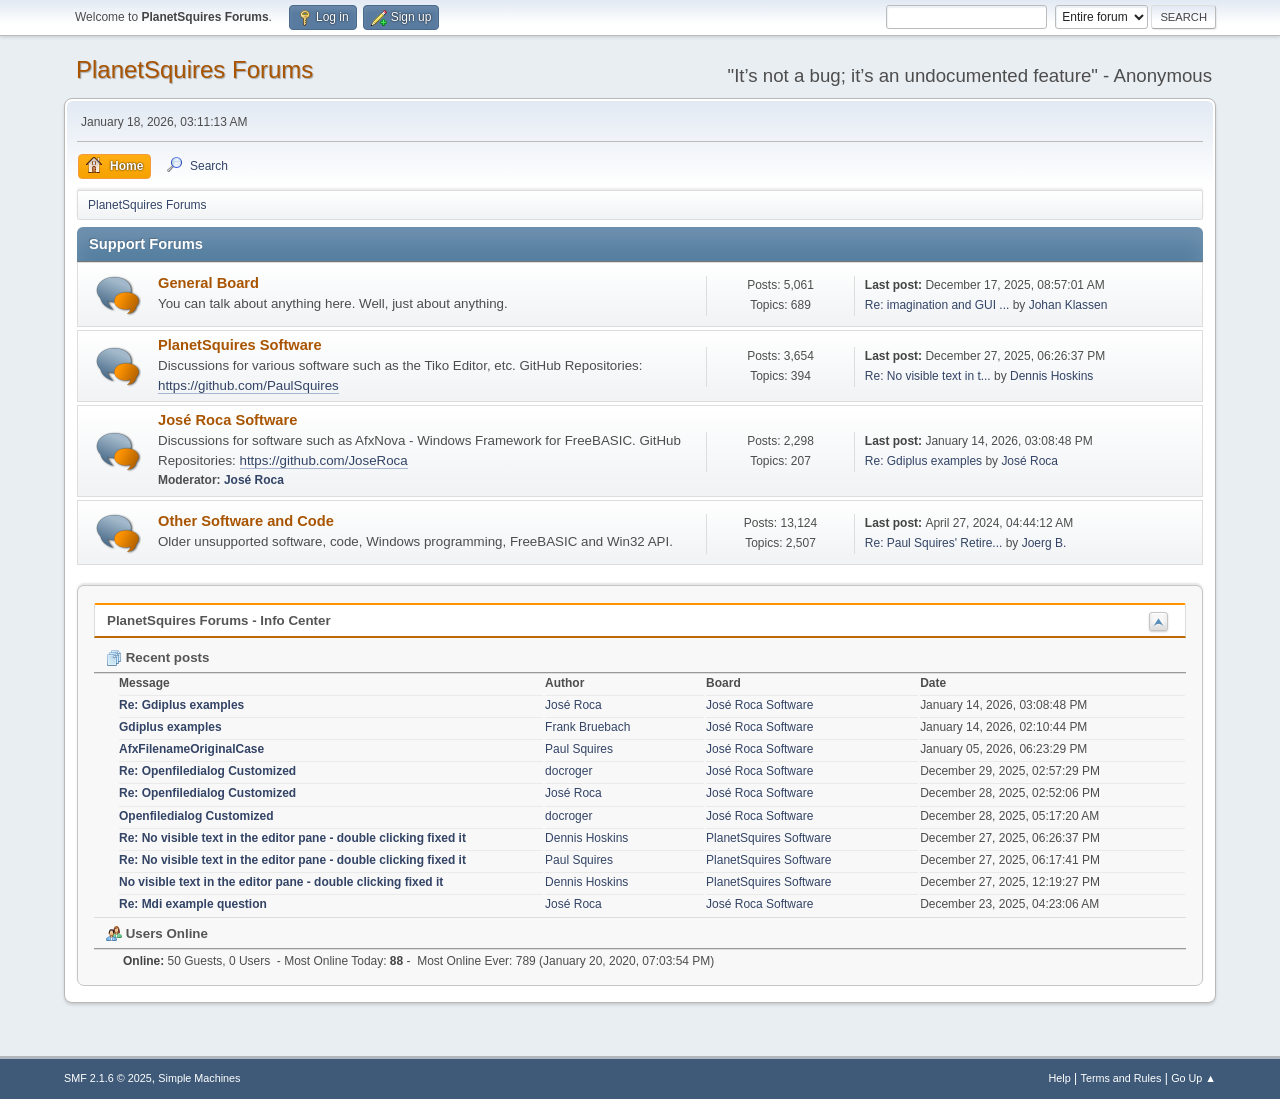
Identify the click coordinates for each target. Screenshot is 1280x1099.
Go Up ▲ (1193, 1078)
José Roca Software (227, 420)
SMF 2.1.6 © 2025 (108, 1078)
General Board (208, 283)
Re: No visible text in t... (928, 376)
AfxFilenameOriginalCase (191, 749)
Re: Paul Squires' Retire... (934, 543)
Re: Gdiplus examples (923, 461)
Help (1060, 1078)
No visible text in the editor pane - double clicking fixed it (281, 882)
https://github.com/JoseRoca (324, 460)
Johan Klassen (1068, 305)
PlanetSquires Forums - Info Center (219, 620)
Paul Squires (579, 749)
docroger (568, 771)
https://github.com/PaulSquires (248, 385)
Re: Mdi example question (193, 904)
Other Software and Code (246, 521)
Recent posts (157, 657)
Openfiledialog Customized (196, 816)
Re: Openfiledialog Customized (207, 771)
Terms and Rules (1121, 1078)
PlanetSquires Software (240, 345)
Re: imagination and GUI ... (937, 305)
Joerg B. (1044, 543)
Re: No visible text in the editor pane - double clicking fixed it (292, 838)
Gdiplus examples (170, 727)
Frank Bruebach (587, 727)
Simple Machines (199, 1078)
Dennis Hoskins (1051, 376)
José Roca (254, 480)
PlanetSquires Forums (194, 69)
